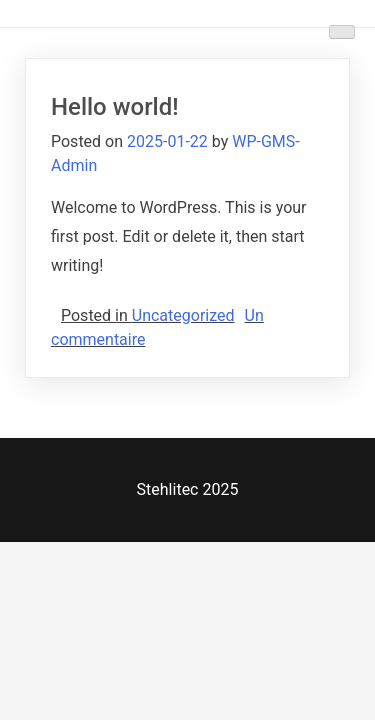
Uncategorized (183, 315)
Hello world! (115, 107)
